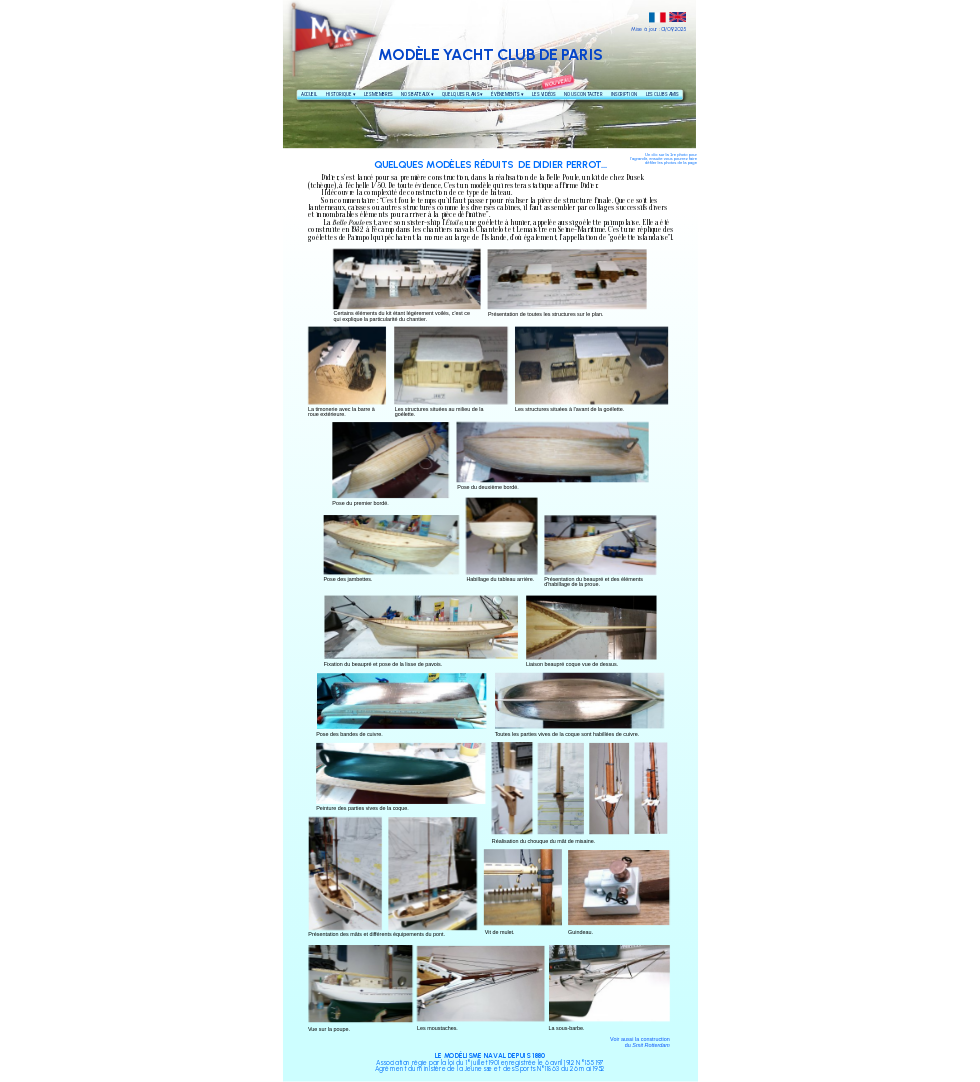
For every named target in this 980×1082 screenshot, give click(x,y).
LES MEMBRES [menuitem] (377, 95)
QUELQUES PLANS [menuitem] (462, 94)
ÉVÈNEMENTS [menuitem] (507, 94)
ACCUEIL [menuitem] (309, 95)
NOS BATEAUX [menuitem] (417, 94)
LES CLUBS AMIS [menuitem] (661, 95)
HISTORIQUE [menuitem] (339, 94)
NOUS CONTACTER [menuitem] (583, 95)
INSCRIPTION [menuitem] (623, 95)
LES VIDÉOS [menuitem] (543, 95)
